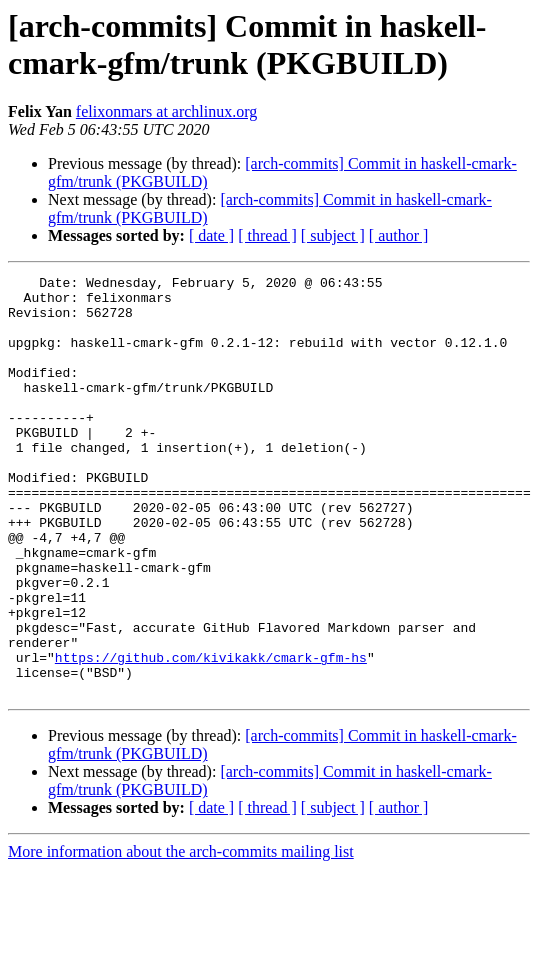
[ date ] (211, 235)
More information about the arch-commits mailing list (181, 935)
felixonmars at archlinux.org (166, 111)
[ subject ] (333, 235)
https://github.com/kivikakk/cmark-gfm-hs (211, 735)
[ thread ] (267, 235)
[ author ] (399, 235)
